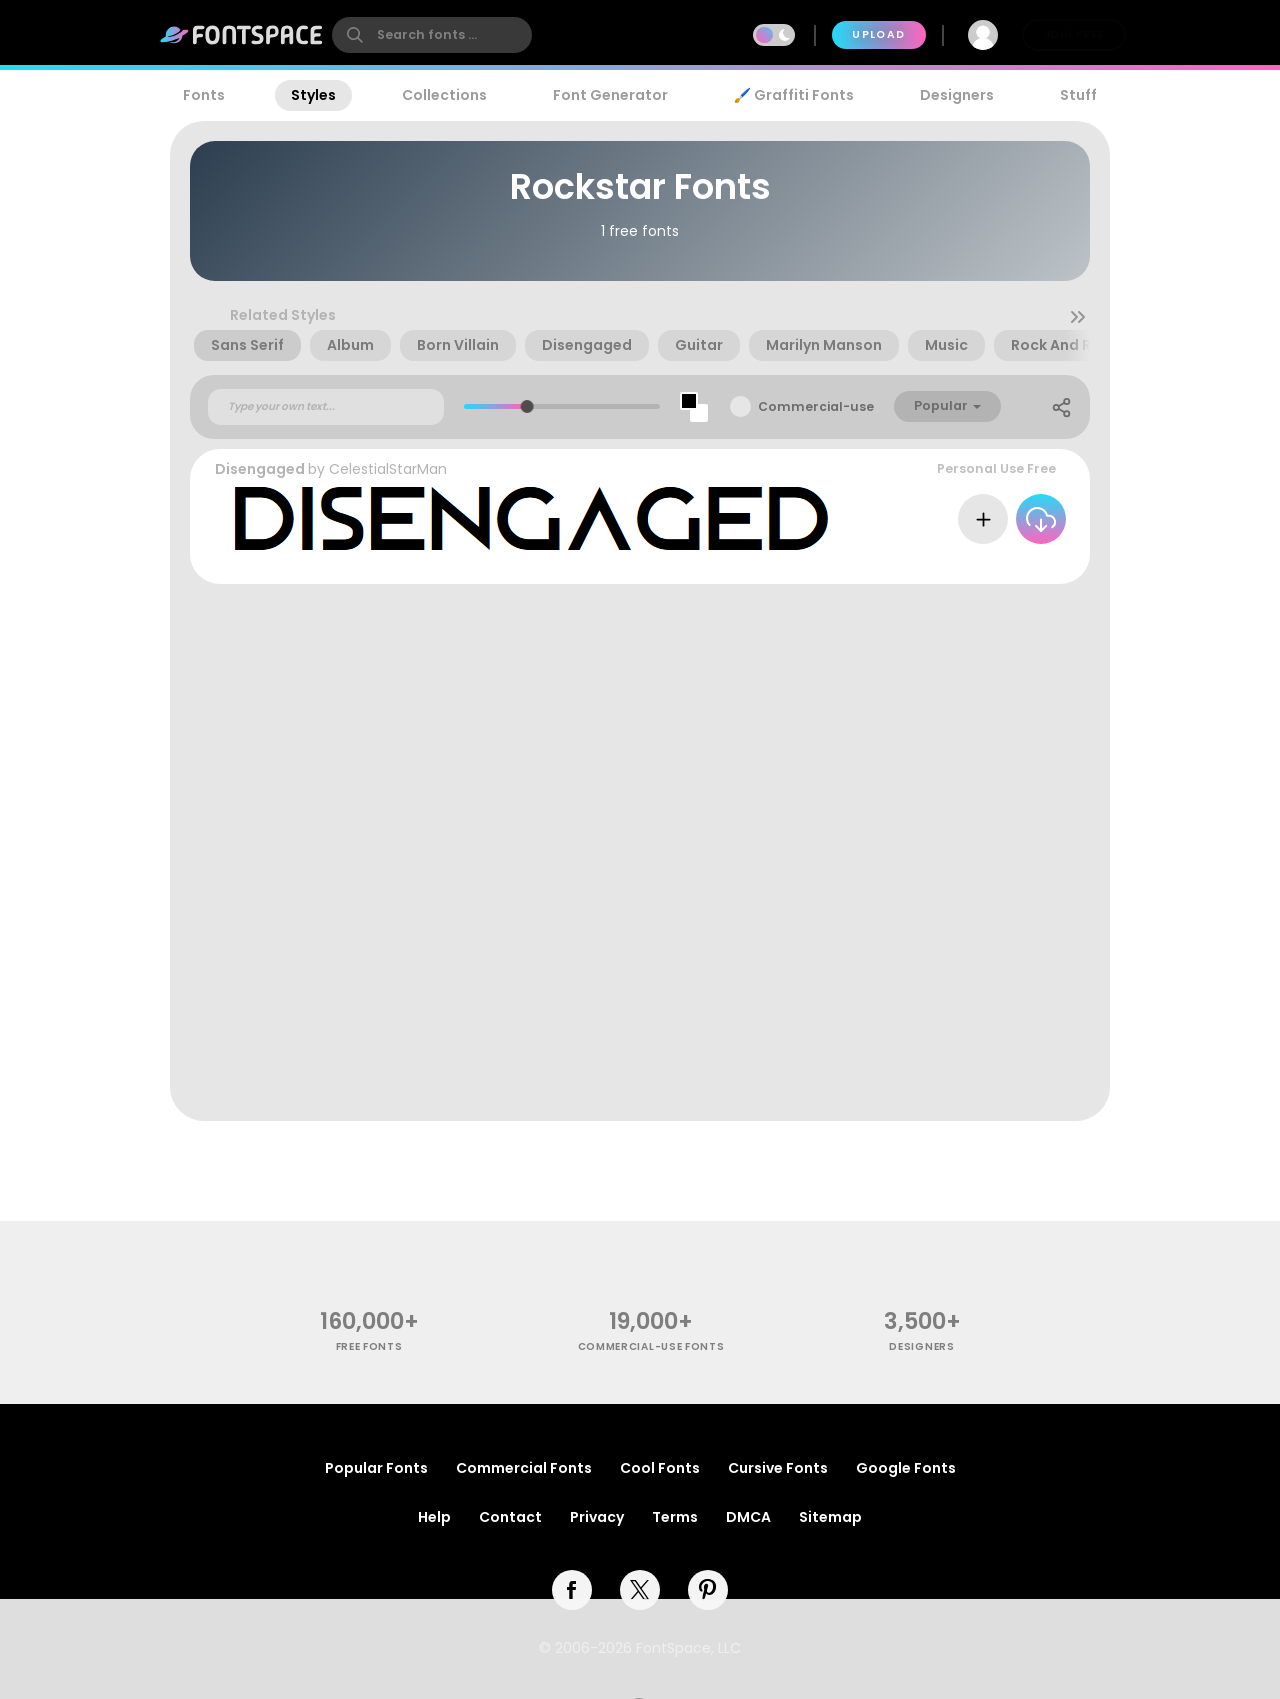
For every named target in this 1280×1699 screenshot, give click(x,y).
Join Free (1074, 34)
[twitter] (640, 1590)
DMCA (748, 1517)
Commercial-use (816, 406)
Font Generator (610, 95)
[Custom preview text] (326, 407)
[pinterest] (708, 1590)
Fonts (204, 95)
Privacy (597, 1517)
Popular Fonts (376, 1468)
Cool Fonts (660, 1468)
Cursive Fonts (778, 1468)
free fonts (369, 1346)
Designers (957, 95)
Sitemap (830, 1517)
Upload (878, 34)
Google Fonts (906, 1468)
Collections (444, 95)
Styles (313, 95)
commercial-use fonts (651, 1346)
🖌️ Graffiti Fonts (794, 95)
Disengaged (260, 469)
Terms (675, 1517)
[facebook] (572, 1590)
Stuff (1078, 95)
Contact (510, 1517)
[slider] (527, 406)
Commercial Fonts (524, 1468)
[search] (432, 35)
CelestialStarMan (388, 469)
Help (434, 1517)
